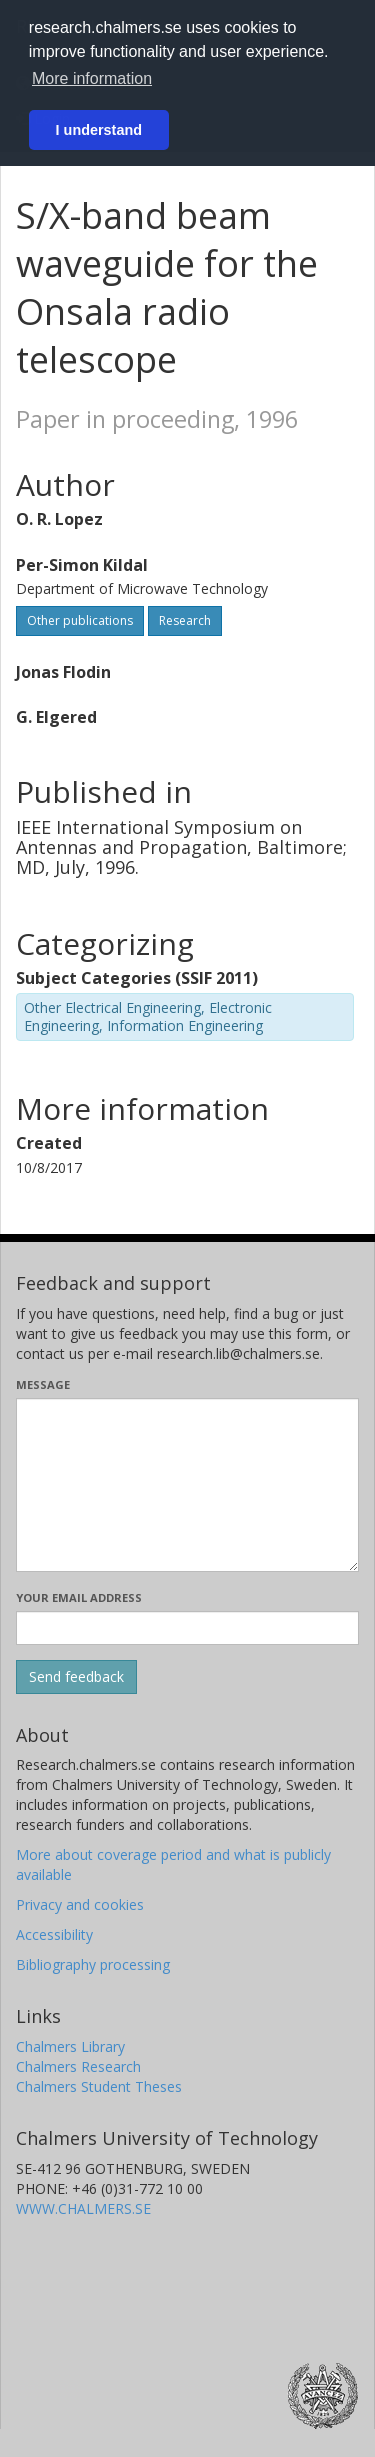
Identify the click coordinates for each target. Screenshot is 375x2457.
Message (43, 1384)
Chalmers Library (70, 2046)
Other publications (80, 620)
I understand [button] (99, 130)
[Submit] (76, 1677)
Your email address (79, 1597)
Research (185, 620)
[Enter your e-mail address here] (187, 1628)
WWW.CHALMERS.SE (83, 2208)
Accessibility (54, 1934)
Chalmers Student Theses (99, 2086)
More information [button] (92, 78)
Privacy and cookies (80, 1904)
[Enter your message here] (187, 1485)
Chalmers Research (78, 2066)
